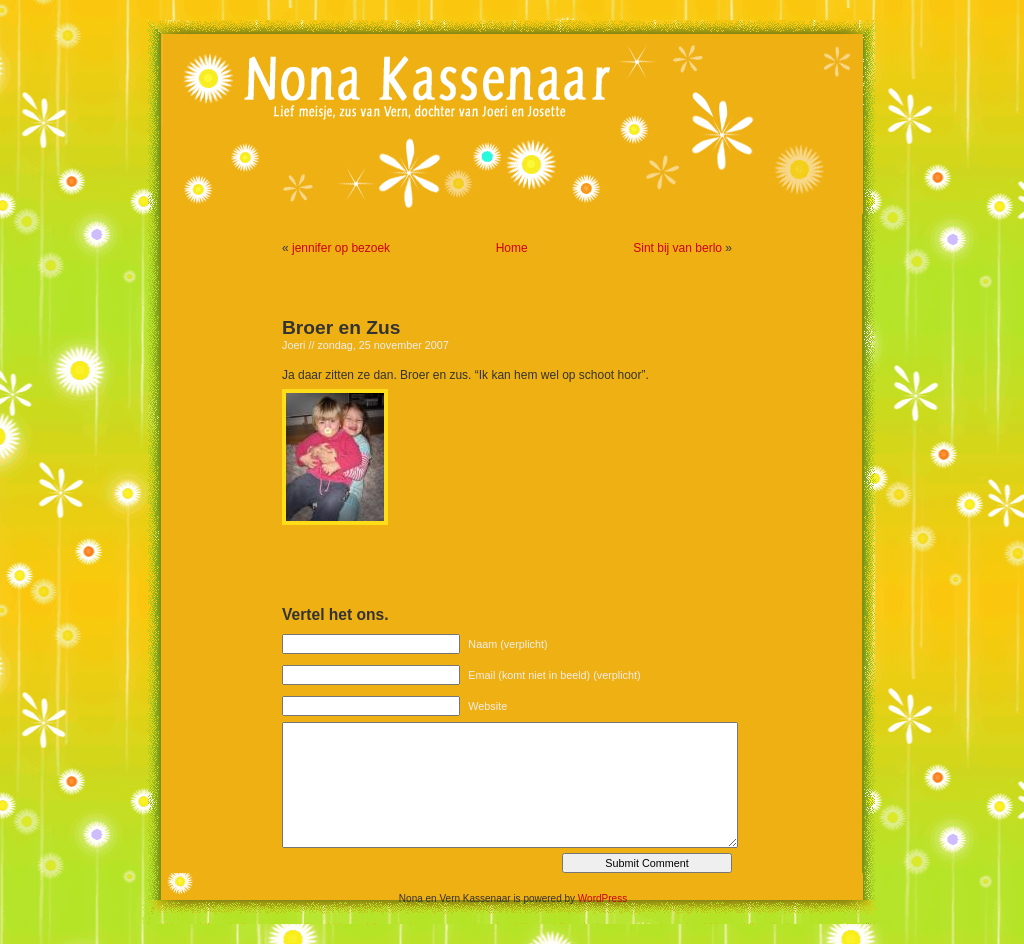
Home (512, 248)
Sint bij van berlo (677, 248)
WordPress (602, 898)
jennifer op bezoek (341, 248)
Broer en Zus (341, 327)
